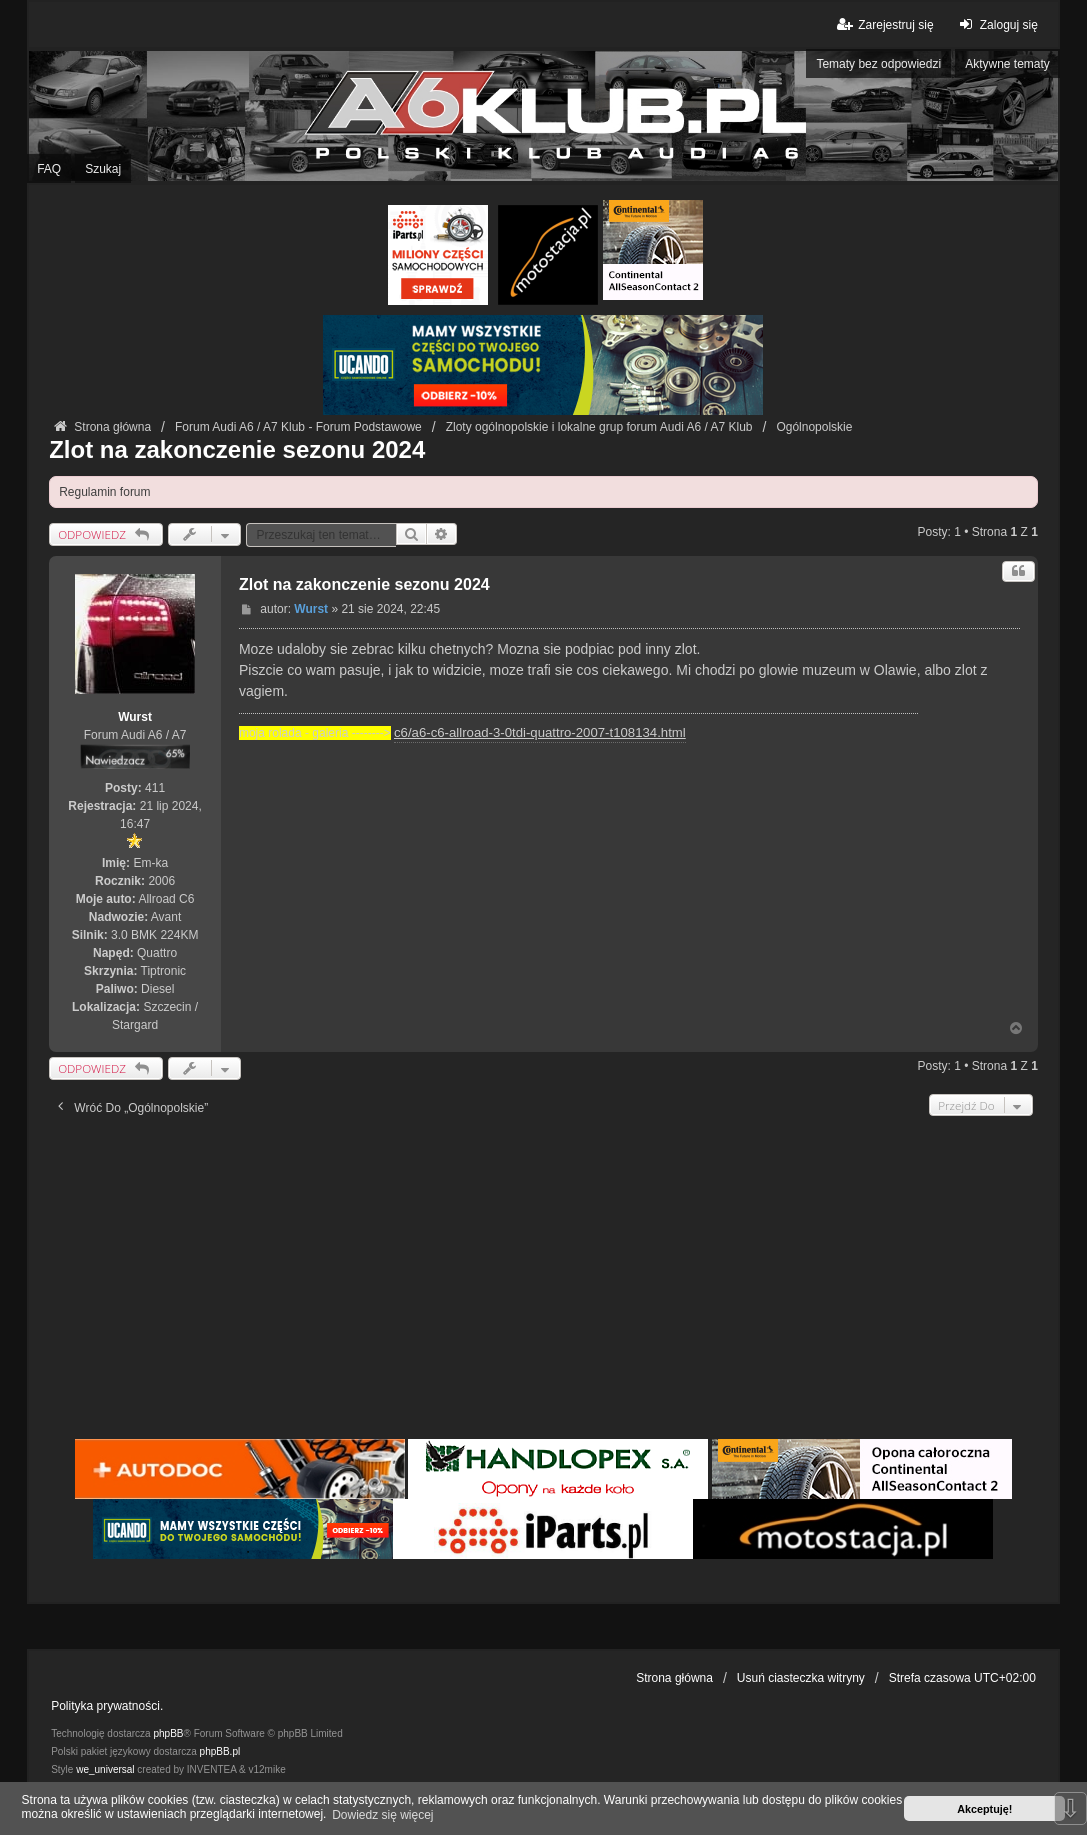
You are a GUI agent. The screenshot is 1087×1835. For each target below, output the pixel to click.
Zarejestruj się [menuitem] (883, 24)
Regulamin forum (104, 492)
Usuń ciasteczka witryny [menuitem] (801, 1678)
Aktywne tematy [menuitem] (1007, 64)
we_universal (105, 1769)
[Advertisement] (543, 1285)
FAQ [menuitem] (49, 169)
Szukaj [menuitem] (103, 169)
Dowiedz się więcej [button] (382, 1815)
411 (155, 788)
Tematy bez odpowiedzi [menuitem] (878, 64)
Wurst (135, 717)
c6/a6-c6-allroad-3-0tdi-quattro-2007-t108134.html (540, 732)
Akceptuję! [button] (984, 1809)
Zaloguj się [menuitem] (996, 24)
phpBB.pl (220, 1751)
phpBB (168, 1733)
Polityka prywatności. (107, 1706)
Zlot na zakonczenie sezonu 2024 (237, 449)
